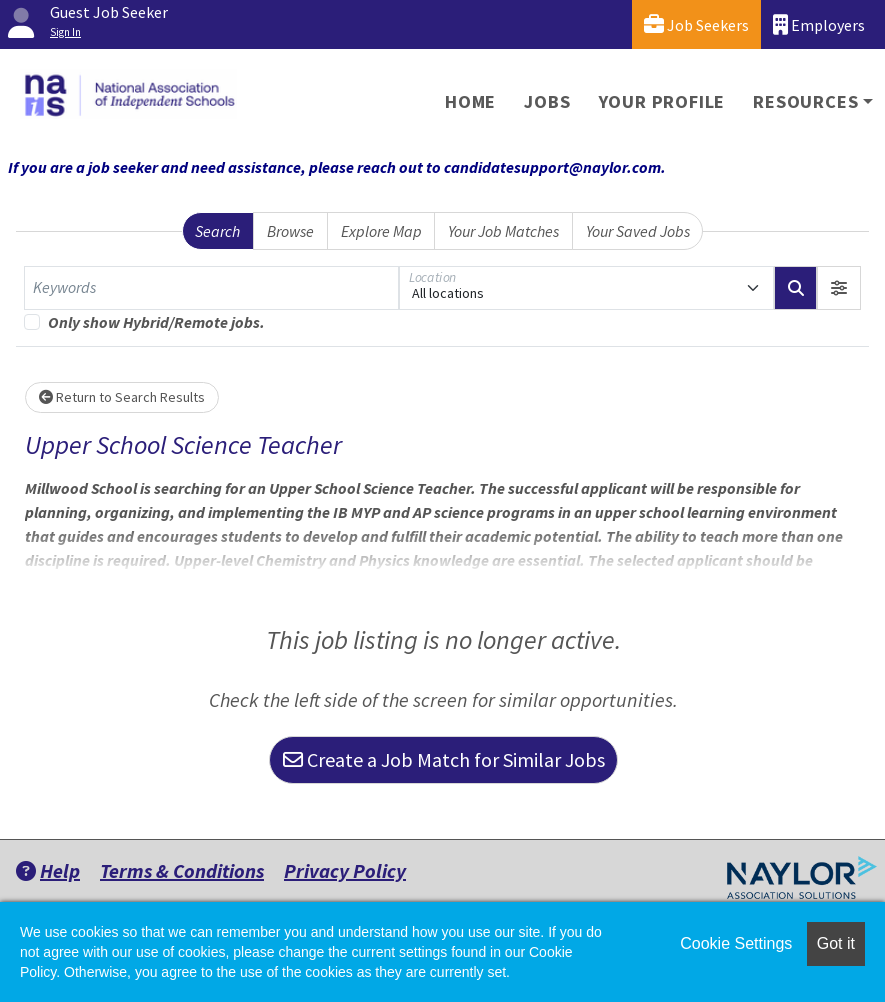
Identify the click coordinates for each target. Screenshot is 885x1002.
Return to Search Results (122, 397)
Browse (290, 231)
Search (217, 231)
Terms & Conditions (182, 870)
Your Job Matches (503, 231)
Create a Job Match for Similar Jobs (444, 759)
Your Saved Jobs (638, 231)
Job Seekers (696, 24)
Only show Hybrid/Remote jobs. (156, 322)
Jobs (547, 101)
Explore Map (381, 231)
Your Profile (662, 101)
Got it (836, 943)
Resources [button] (805, 101)
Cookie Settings (736, 943)
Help (48, 870)
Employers (819, 24)
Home (470, 101)
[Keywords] (211, 288)
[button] (839, 288)
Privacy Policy (345, 870)
